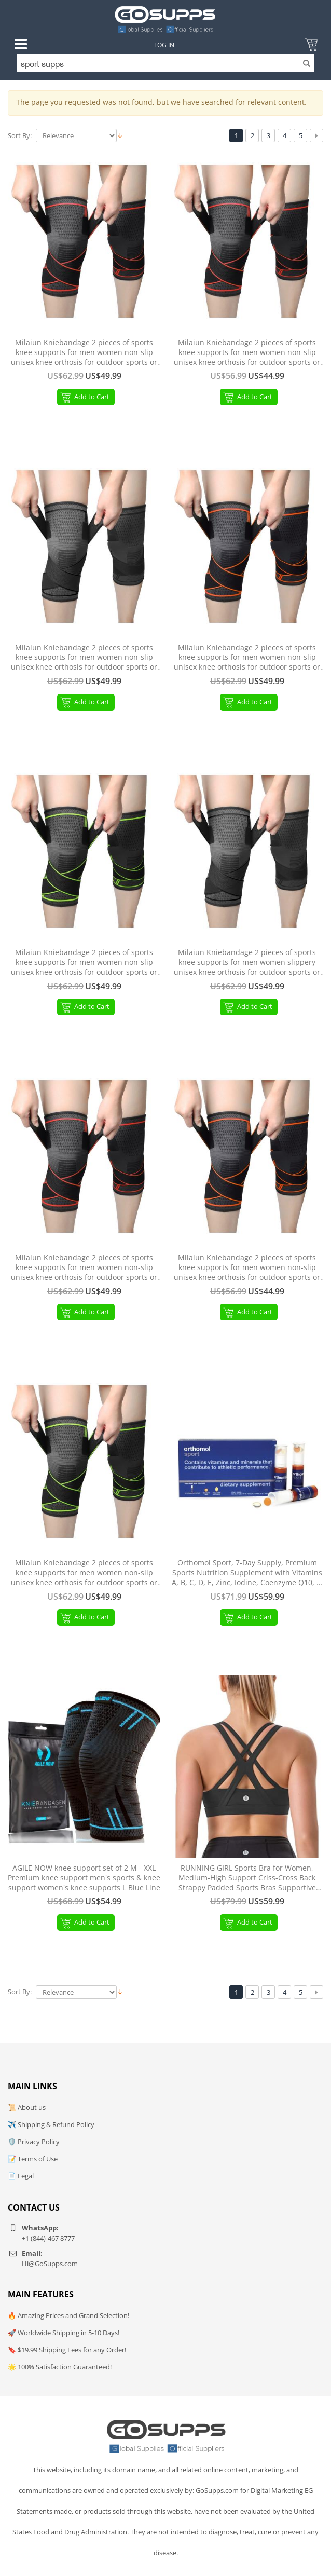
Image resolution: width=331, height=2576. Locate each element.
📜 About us (27, 2107)
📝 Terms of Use (33, 2158)
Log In (164, 44)
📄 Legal (21, 2175)
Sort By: (20, 135)
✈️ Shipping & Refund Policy (51, 2124)
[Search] (165, 63)
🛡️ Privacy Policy (34, 2141)
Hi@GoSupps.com (50, 2263)
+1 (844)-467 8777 (48, 2238)
